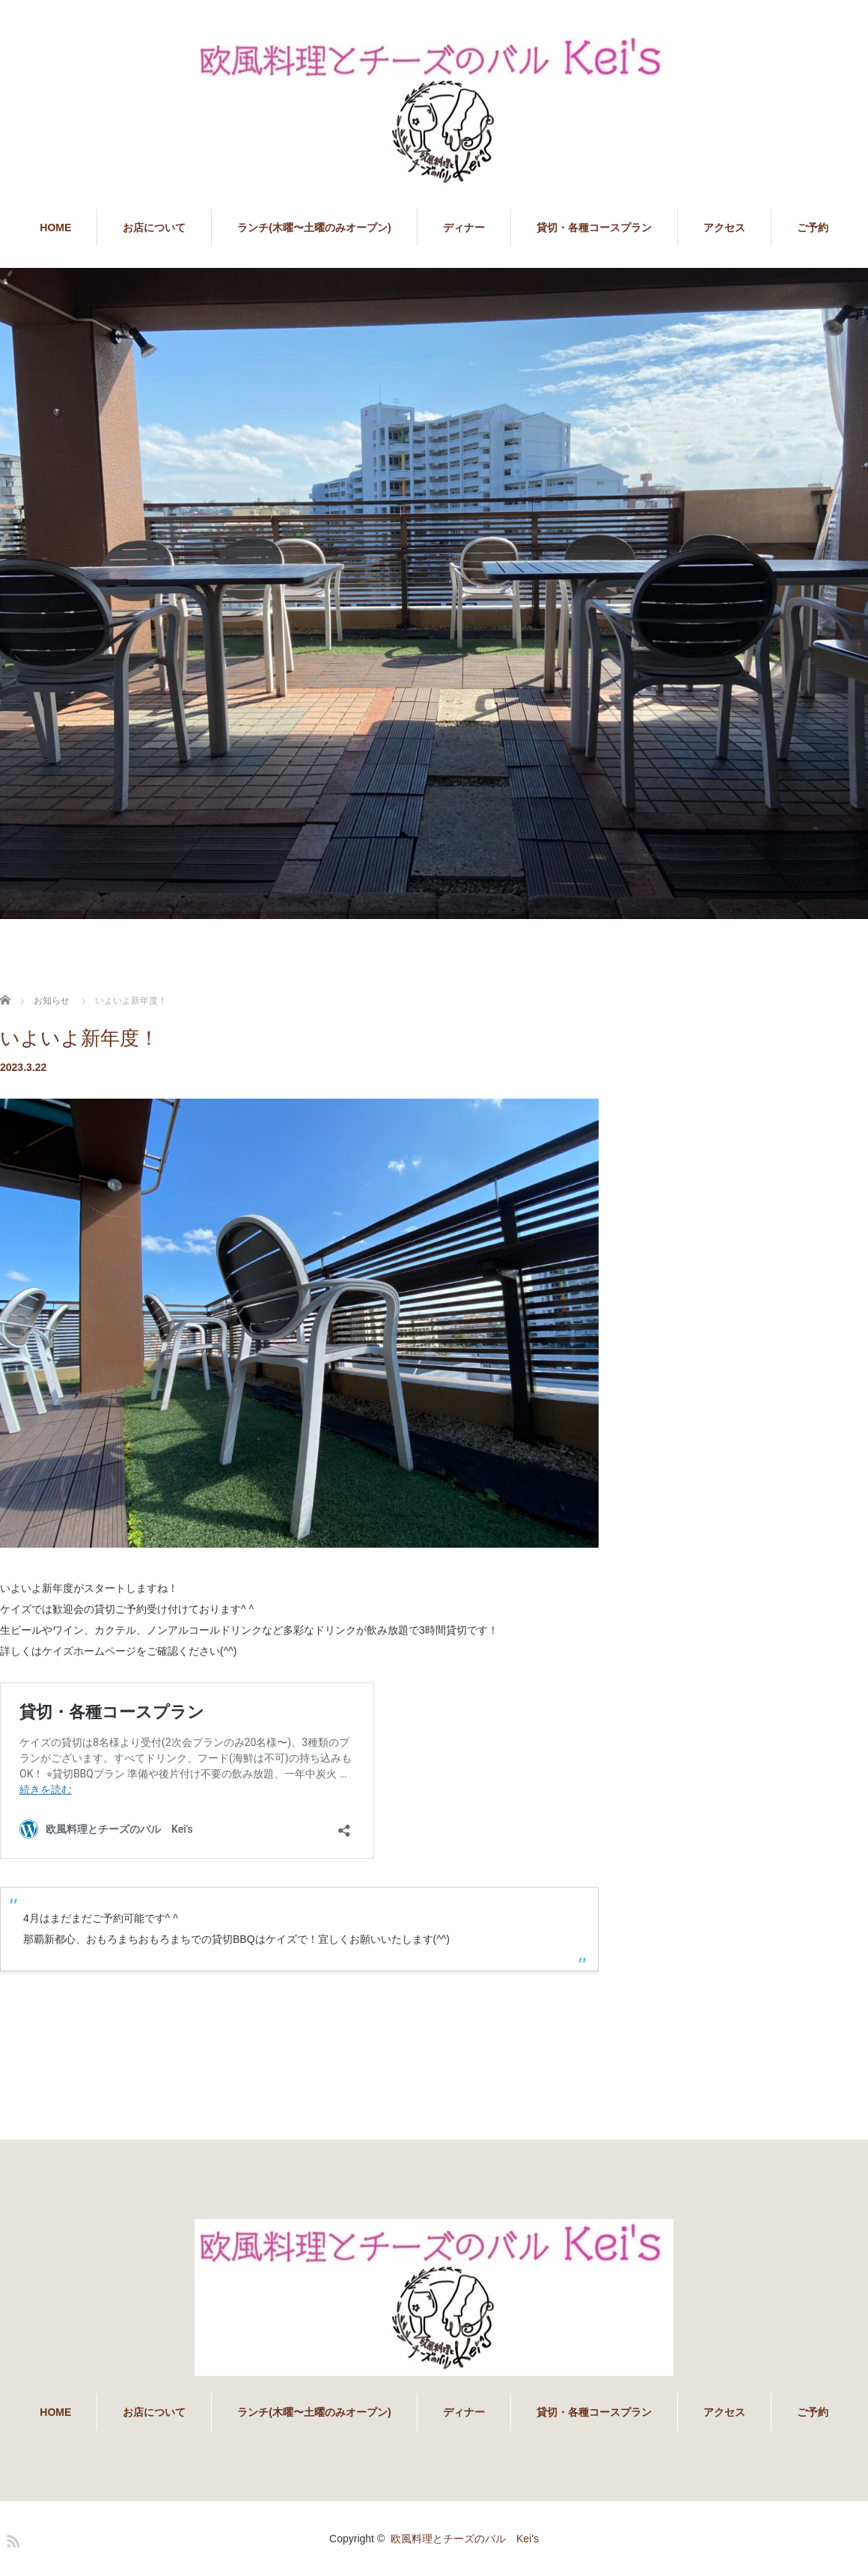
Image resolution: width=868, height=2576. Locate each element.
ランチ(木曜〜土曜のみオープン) (314, 228)
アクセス (724, 228)
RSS (11, 2538)
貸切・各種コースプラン (594, 228)
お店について (154, 228)
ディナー (464, 228)
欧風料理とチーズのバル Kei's (465, 2539)
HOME (55, 228)
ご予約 (812, 228)
